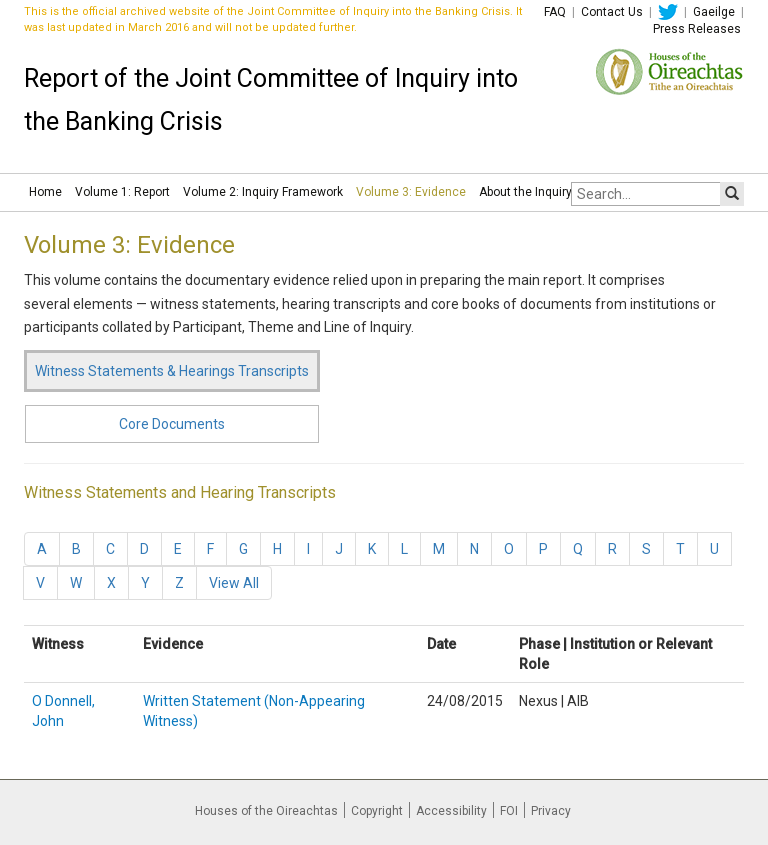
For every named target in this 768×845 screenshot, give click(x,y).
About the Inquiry (525, 192)
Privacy (551, 811)
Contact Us (612, 12)
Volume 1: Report (122, 192)
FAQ (555, 12)
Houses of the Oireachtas (266, 811)
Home (45, 192)
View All (234, 583)
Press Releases (697, 29)
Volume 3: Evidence (411, 192)
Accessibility (451, 811)
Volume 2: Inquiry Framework (263, 192)
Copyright (377, 811)
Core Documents (172, 424)
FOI (509, 811)
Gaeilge (714, 12)
